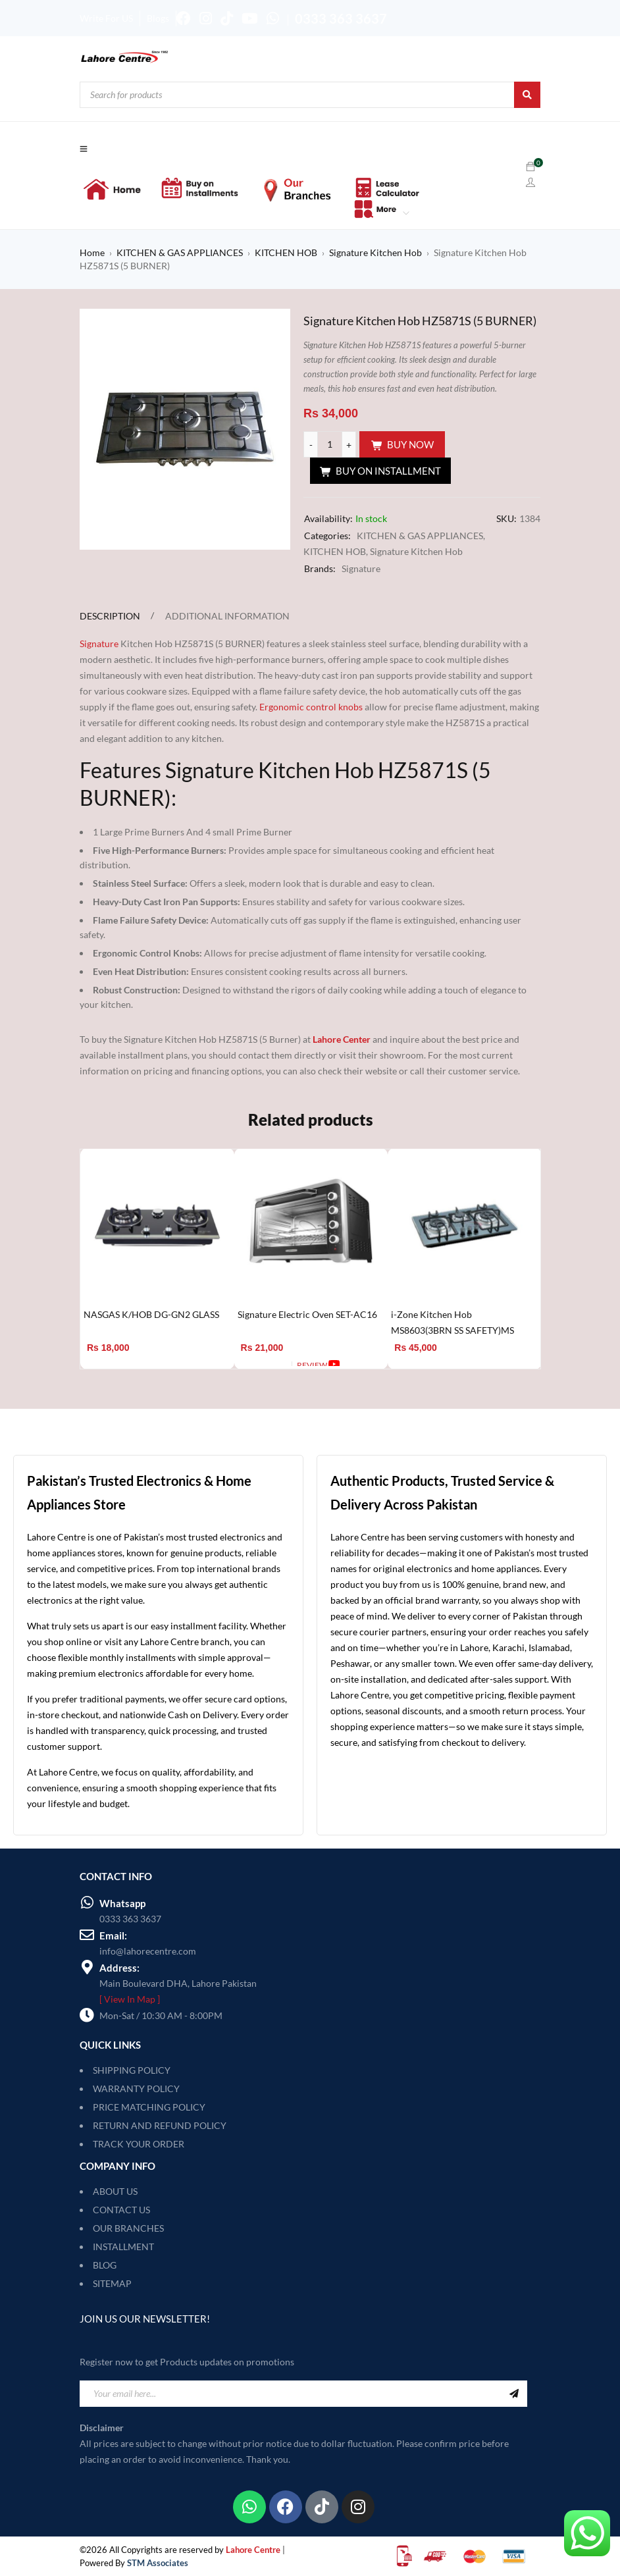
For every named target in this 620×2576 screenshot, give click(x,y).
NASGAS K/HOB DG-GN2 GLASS (151, 1314)
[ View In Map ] (129, 1999)
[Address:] (87, 1967)
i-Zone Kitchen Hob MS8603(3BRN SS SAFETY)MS (452, 1322)
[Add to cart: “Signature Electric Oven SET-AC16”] (262, 1365)
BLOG (104, 2265)
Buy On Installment (388, 471)
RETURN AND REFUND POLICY (159, 2125)
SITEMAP (112, 2283)
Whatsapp (122, 1903)
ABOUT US (115, 2191)
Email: (113, 1935)
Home (92, 252)
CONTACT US (121, 2209)
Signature (361, 568)
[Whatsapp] (87, 1902)
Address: (119, 1968)
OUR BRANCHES (128, 2228)
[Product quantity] (329, 444)
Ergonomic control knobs (311, 706)
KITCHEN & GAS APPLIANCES (179, 252)
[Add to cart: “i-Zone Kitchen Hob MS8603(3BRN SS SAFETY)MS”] (415, 1365)
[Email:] (87, 1935)
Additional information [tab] (227, 615)
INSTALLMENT (123, 2246)
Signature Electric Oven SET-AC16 (307, 1314)
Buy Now (410, 444)
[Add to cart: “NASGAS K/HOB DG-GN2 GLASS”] (108, 1365)
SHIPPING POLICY (131, 2070)
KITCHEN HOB (286, 252)
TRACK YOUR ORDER (138, 2143)
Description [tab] (110, 615)
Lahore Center (342, 1039)
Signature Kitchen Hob (375, 252)
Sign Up (514, 2393)
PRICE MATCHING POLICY (149, 2107)
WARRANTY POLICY (136, 2088)
